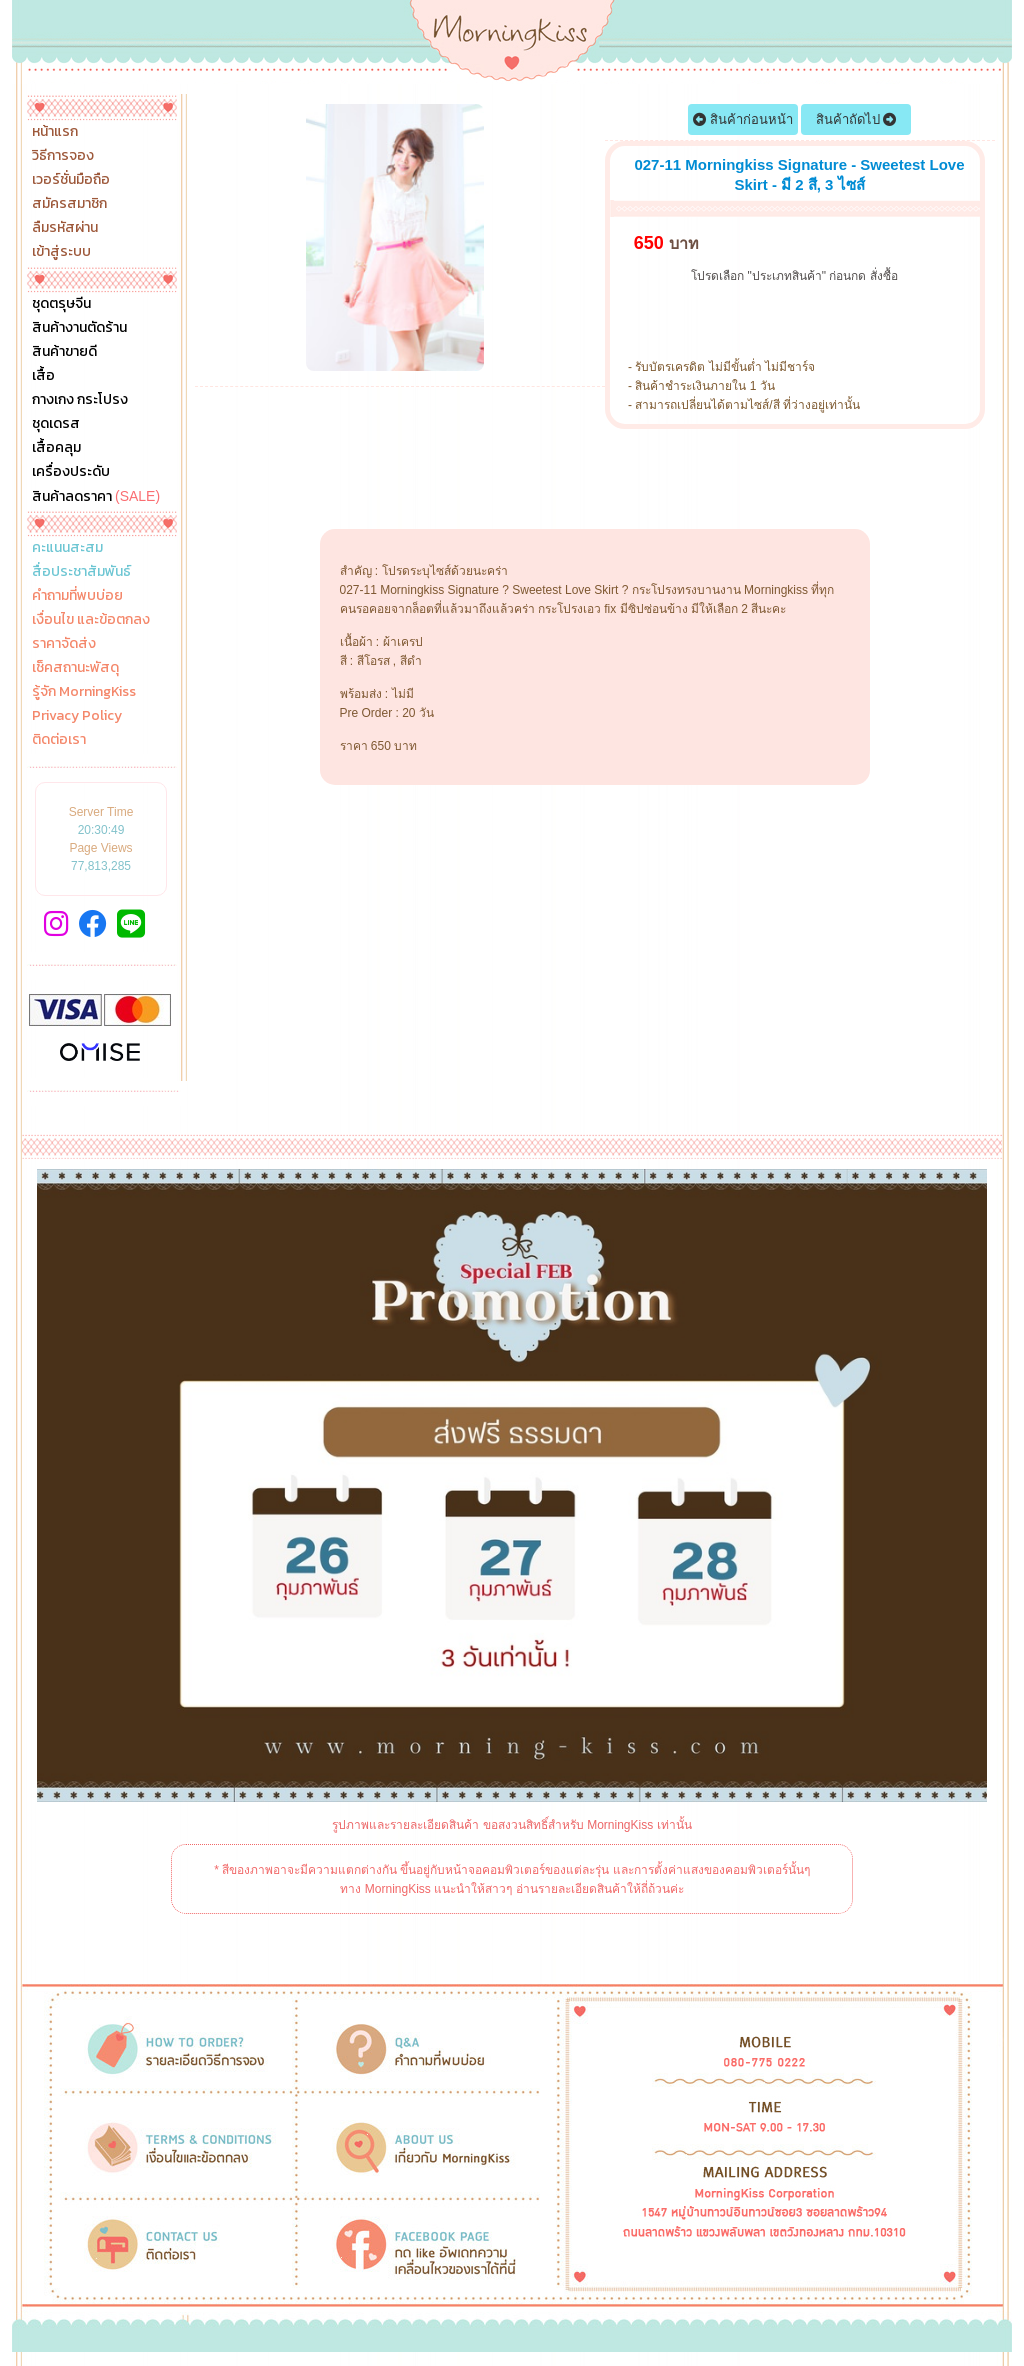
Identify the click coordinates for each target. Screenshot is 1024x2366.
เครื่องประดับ (71, 472)
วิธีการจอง (63, 156)
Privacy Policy (77, 716)
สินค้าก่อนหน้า (743, 119)
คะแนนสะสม (67, 548)
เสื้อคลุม (56, 448)
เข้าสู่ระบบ (61, 252)
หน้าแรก (55, 132)
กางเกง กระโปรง (80, 400)
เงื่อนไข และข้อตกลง (91, 620)
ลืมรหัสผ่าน (65, 228)
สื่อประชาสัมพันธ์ (81, 572)
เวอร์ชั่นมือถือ (71, 180)
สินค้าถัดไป (856, 119)
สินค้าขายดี (64, 352)
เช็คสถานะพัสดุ (75, 668)
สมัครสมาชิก (69, 204)
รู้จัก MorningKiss (84, 692)
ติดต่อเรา (59, 740)
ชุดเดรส (56, 424)
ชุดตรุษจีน (61, 304)
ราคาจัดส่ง (64, 644)
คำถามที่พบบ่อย (77, 596)
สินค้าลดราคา (96, 496)
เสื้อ (43, 376)
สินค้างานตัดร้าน (79, 328)
